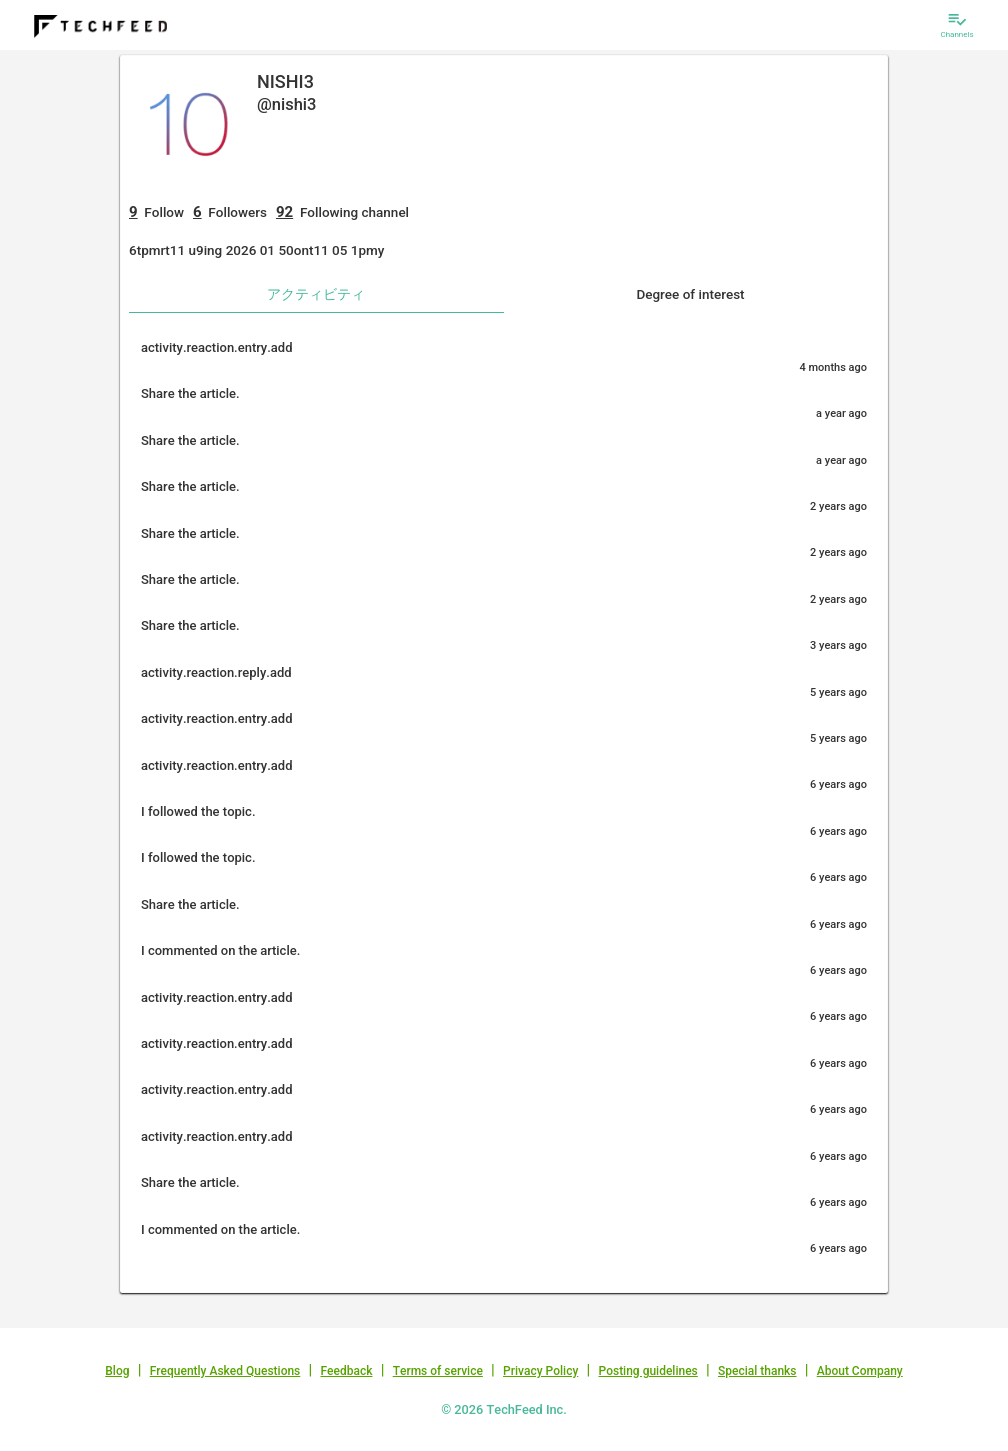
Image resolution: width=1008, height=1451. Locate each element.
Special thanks (757, 1371)
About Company (860, 1371)
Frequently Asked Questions (225, 1371)
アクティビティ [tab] (316, 294)
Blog (117, 1371)
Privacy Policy (540, 1371)
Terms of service (438, 1371)
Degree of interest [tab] (690, 294)
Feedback (347, 1371)
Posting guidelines (647, 1371)
